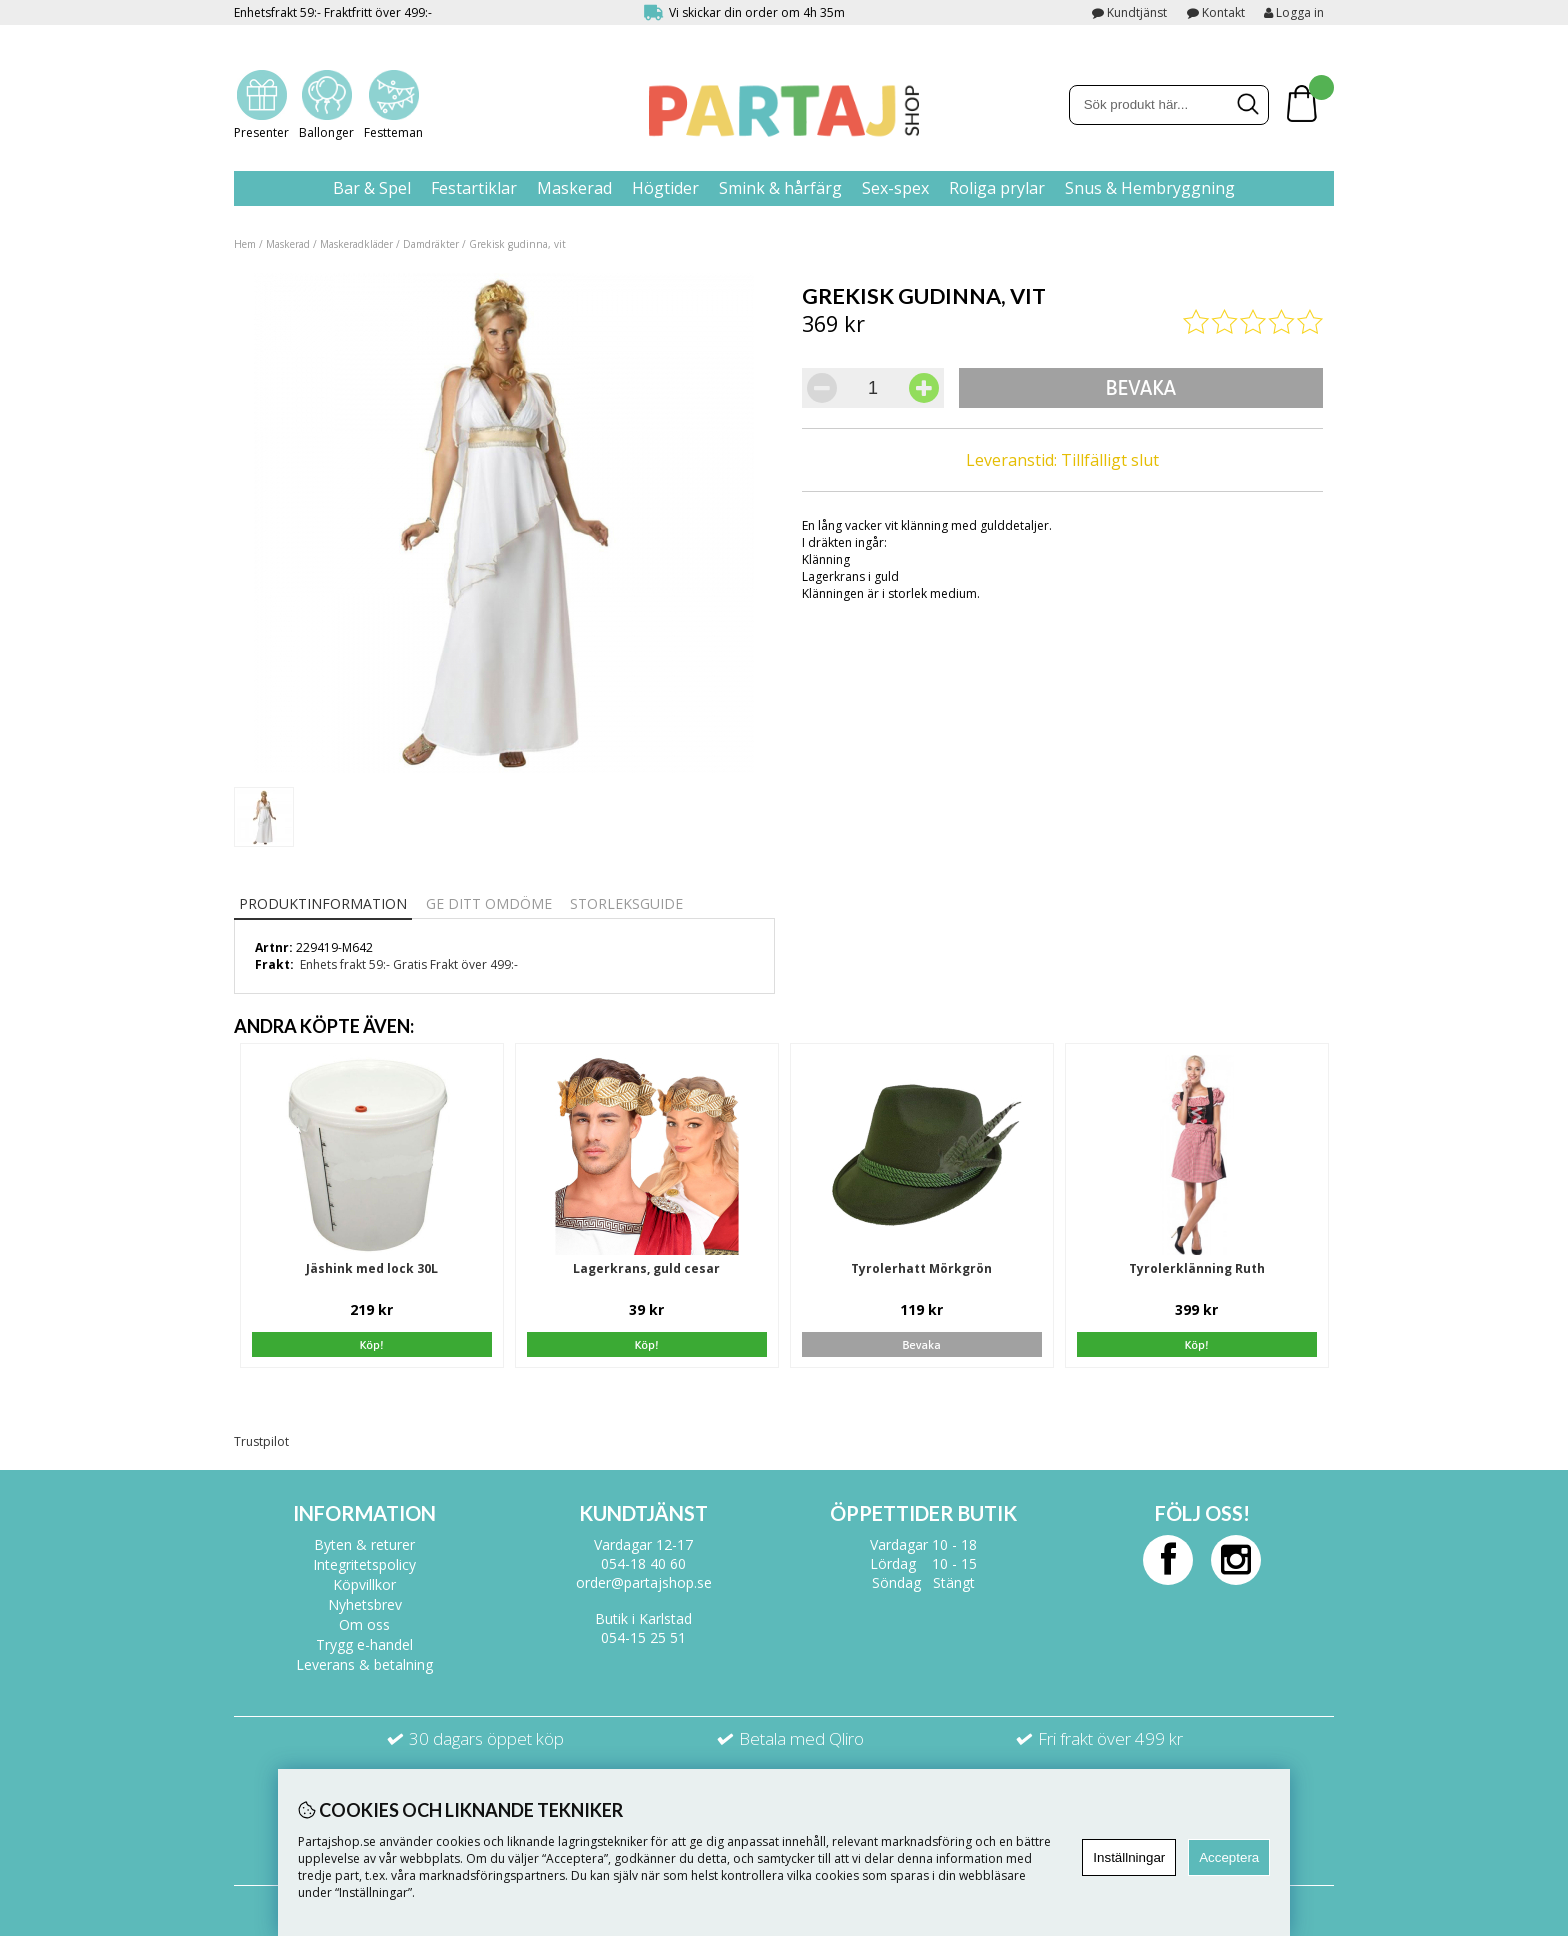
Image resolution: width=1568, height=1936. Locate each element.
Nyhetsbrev (365, 1604)
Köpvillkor (364, 1584)
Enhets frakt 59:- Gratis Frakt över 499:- (409, 964)
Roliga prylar (997, 188)
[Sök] (1169, 105)
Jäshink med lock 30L (372, 1268)
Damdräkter (431, 244)
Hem (245, 244)
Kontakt (1223, 12)
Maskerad (574, 188)
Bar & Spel (372, 188)
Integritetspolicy (364, 1564)
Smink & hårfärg (780, 188)
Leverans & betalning (364, 1664)
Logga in (1294, 12)
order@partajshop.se (644, 1582)
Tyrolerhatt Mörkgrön (921, 1268)
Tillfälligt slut (1110, 460)
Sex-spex (895, 188)
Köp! (1197, 1345)
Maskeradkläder (356, 244)
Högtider (665, 188)
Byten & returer (364, 1544)
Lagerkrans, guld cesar (646, 1268)
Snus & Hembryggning (1150, 188)
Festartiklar (474, 188)
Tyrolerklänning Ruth (1197, 1268)
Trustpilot (261, 1441)
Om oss (364, 1624)
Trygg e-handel (364, 1644)
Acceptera (1229, 1857)
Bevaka (1141, 387)
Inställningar (1129, 1857)
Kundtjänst (1137, 12)
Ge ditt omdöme (489, 903)
